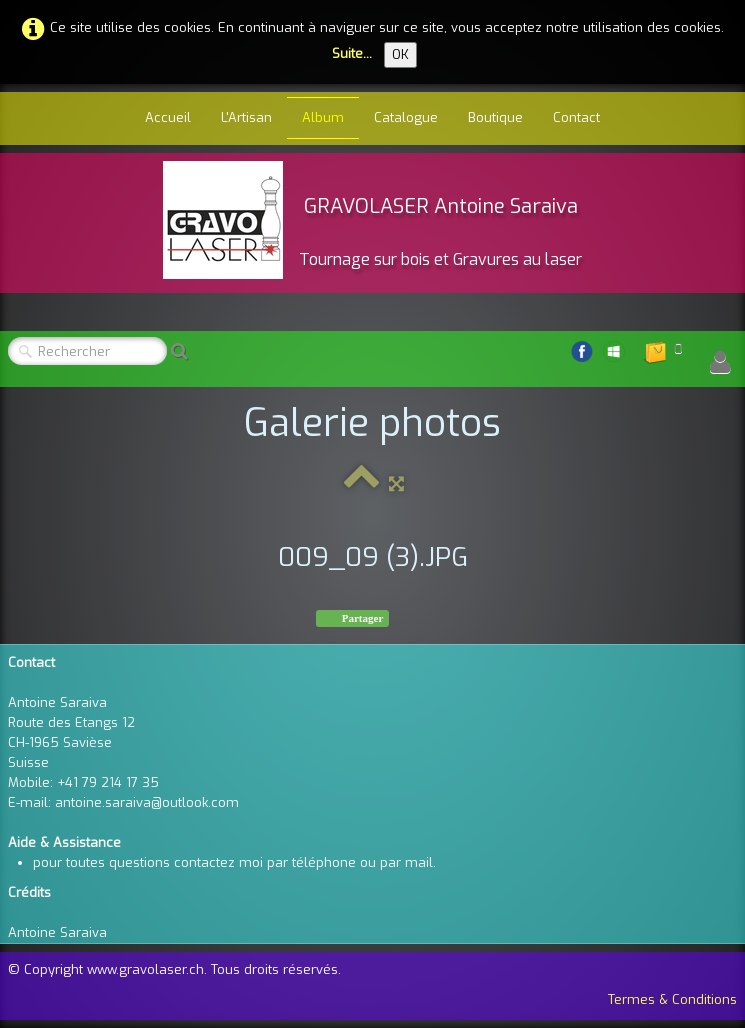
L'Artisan (246, 117)
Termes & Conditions (672, 999)
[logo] (372, 220)
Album (323, 117)
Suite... (352, 53)
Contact (576, 117)
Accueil (168, 117)
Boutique (495, 117)
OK (400, 54)
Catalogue (406, 117)
